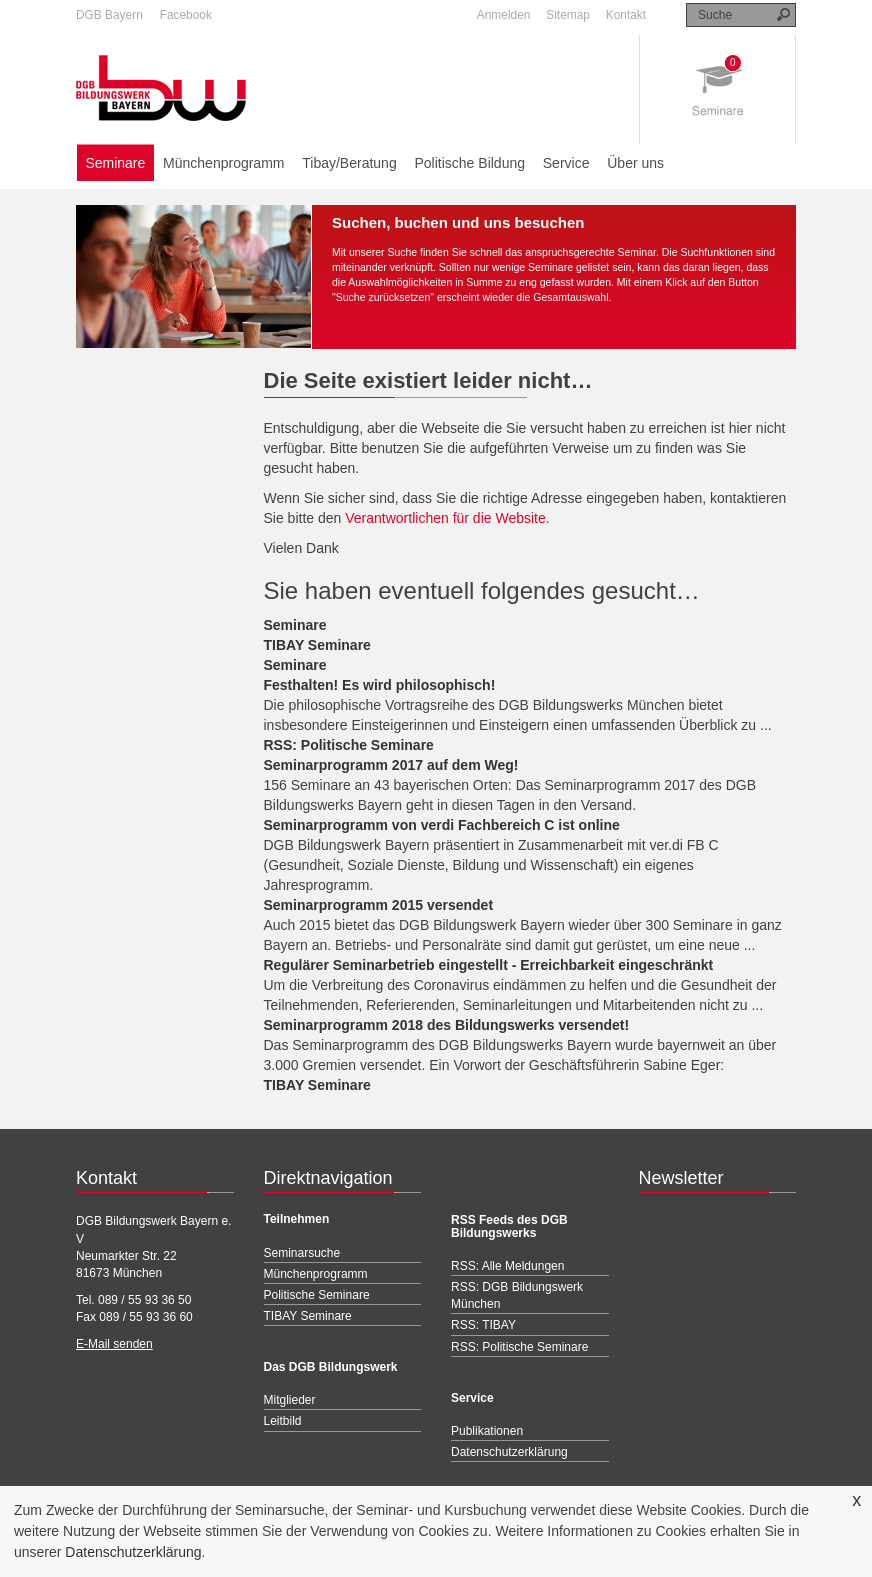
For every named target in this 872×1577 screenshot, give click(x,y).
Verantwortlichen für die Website (445, 518)
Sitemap (568, 15)
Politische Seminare (317, 1295)
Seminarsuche (302, 1253)
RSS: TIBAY (483, 1325)
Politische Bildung (469, 163)
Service (566, 163)
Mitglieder (290, 1400)
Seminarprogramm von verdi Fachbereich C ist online (442, 825)
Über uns (635, 163)
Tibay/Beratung (349, 163)
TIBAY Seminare (317, 645)
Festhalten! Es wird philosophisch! (380, 685)
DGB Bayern (109, 15)
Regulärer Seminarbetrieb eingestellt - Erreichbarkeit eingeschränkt (489, 965)
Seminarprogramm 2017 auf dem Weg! (391, 765)
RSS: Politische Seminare (349, 745)
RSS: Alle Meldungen (507, 1266)
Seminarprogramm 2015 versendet (379, 905)
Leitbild (283, 1421)
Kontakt (626, 15)
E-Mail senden (114, 1344)
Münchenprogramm (223, 163)
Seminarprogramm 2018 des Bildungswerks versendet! (447, 1025)
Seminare (115, 163)
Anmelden (504, 15)
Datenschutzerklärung (133, 1552)
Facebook (186, 15)
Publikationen (487, 1431)
